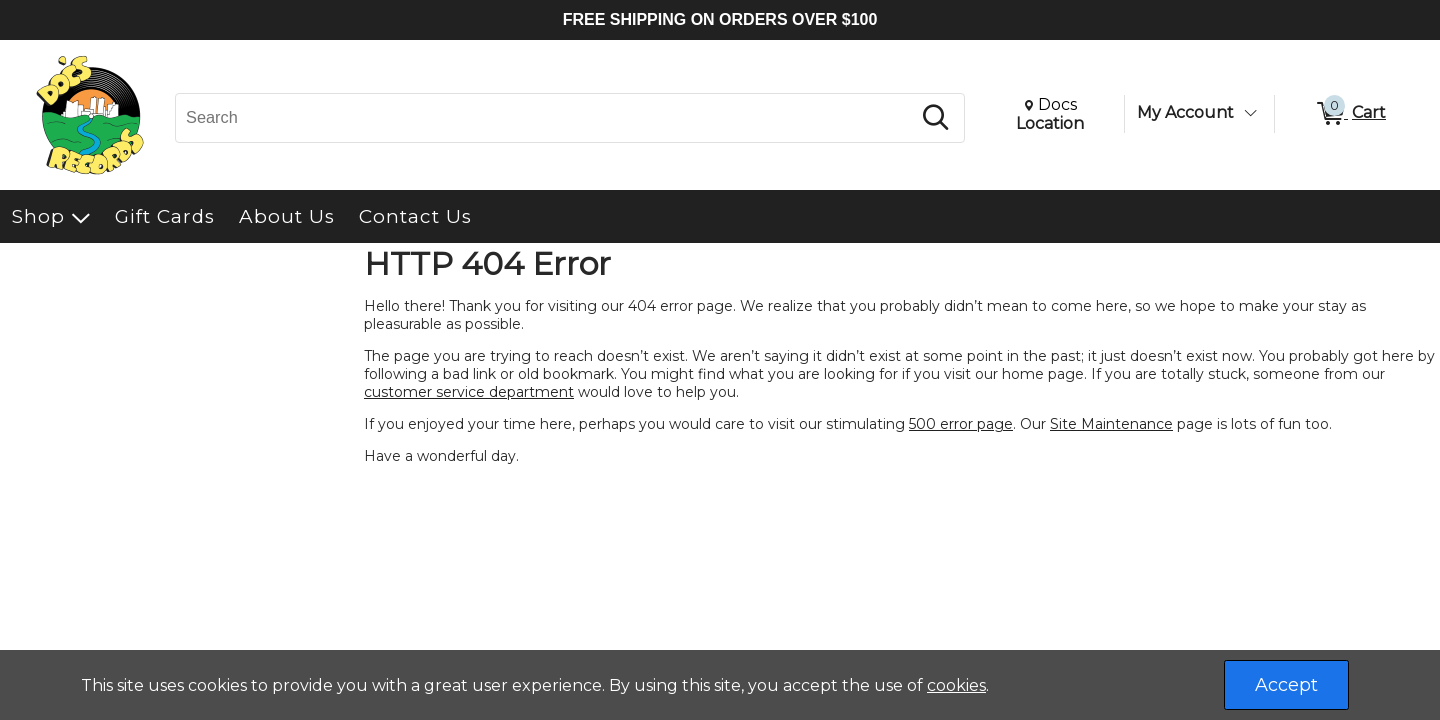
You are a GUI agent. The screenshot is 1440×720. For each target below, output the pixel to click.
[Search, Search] (546, 118)
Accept (1286, 685)
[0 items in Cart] (1350, 114)
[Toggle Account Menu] (1250, 113)
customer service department (469, 392)
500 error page (961, 424)
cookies (956, 685)
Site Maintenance (1111, 424)
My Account (1185, 112)
